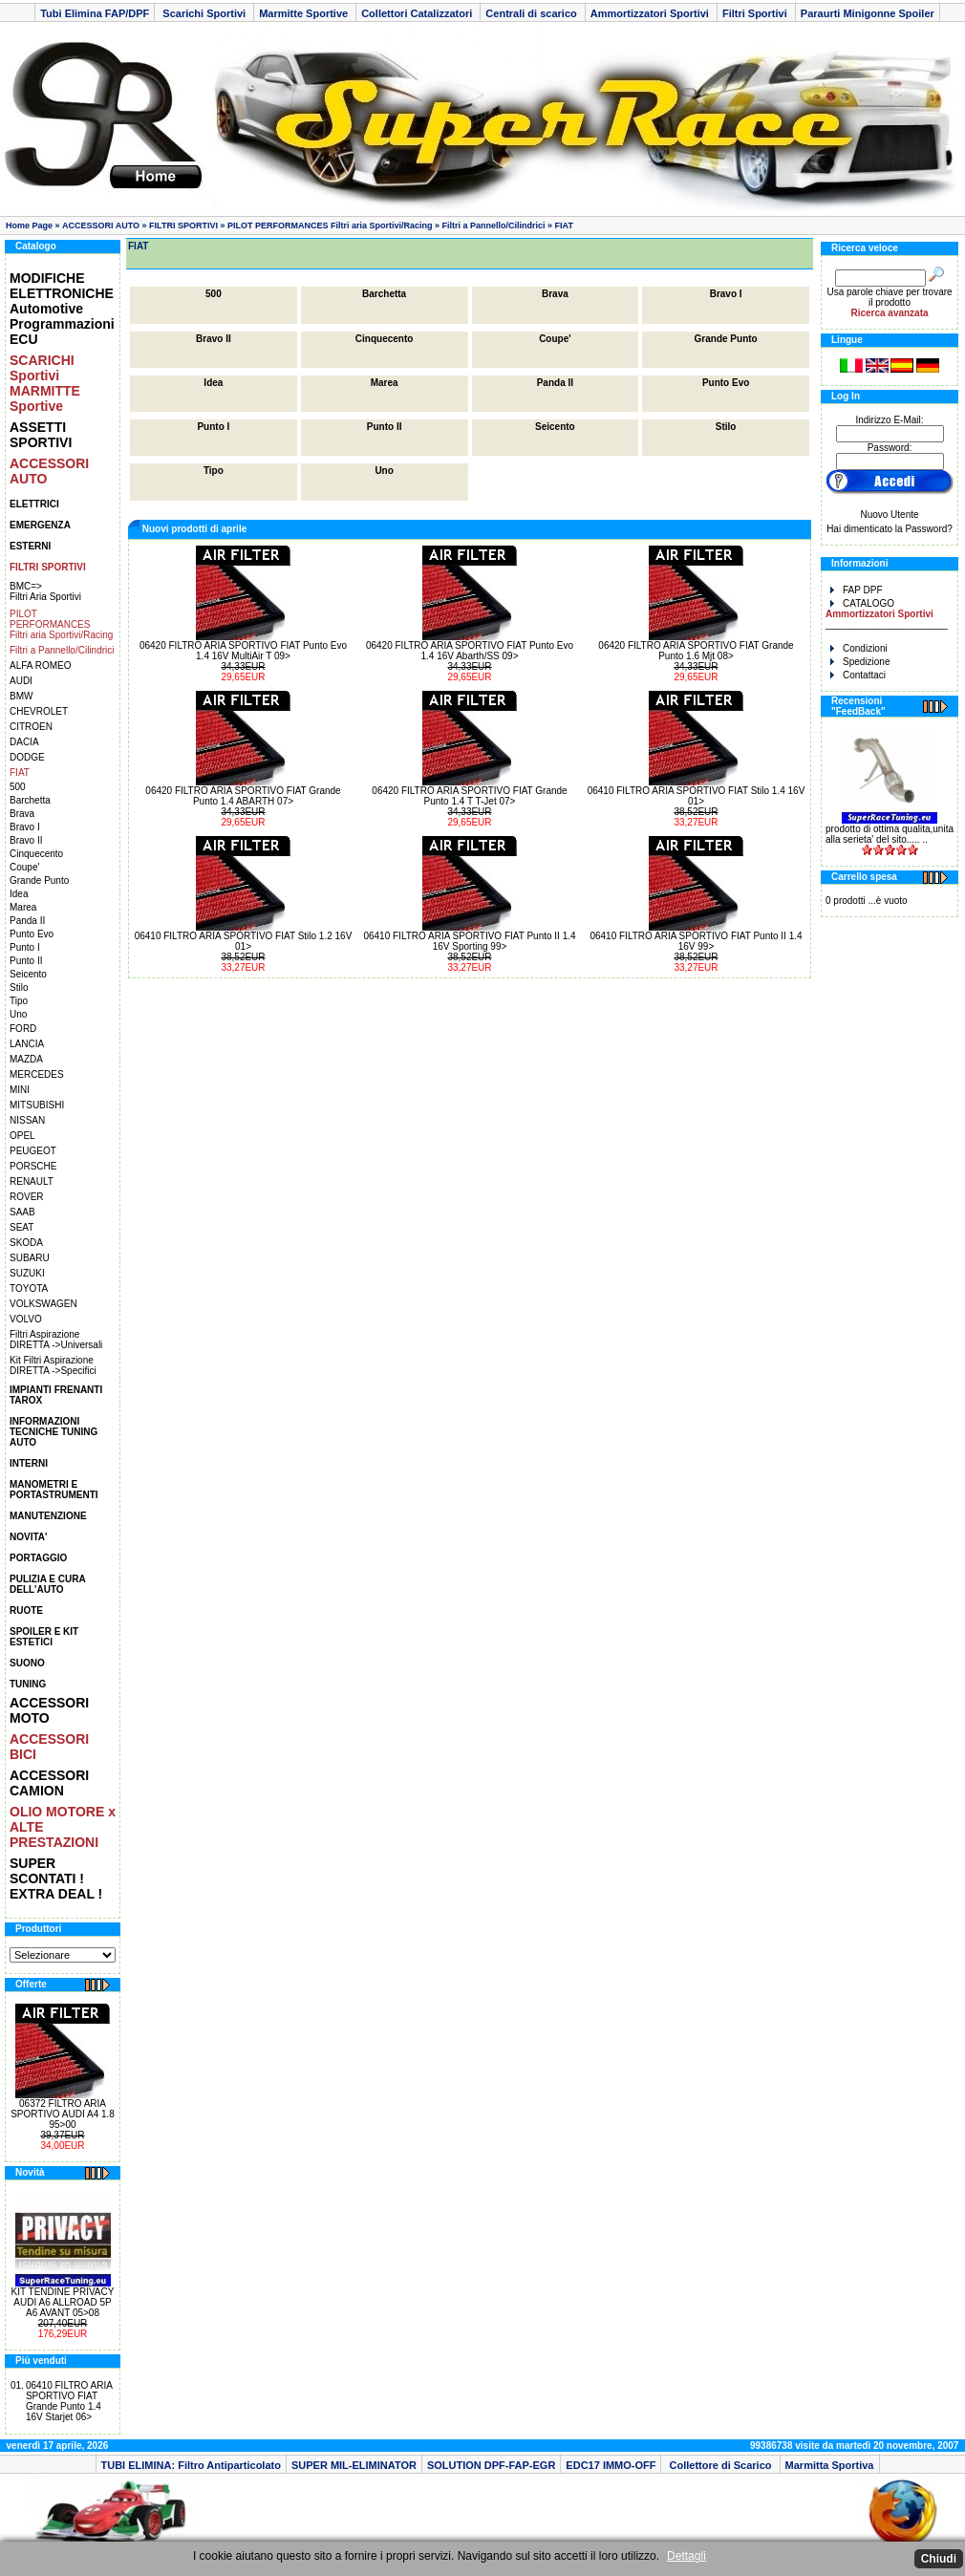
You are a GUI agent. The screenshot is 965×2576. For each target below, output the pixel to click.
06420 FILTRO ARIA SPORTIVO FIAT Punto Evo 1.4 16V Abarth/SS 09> (469, 650)
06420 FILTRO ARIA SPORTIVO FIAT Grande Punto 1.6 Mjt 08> (695, 650)
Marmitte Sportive (305, 13)
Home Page (29, 225)
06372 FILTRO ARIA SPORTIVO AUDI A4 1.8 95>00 (63, 2114)
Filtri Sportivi (756, 13)
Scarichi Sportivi (204, 13)
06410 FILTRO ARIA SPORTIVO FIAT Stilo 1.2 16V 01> (244, 941)
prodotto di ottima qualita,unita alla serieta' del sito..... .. (890, 834)
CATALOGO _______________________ (887, 614)
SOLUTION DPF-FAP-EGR (491, 2465)
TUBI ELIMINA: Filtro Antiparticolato (191, 2465)
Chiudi (938, 2558)
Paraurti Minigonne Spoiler (867, 13)
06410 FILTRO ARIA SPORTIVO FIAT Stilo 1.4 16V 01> (696, 795)
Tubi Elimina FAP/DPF (94, 13)
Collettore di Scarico (720, 2465)
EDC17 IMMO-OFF (610, 2465)
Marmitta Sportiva (829, 2465)
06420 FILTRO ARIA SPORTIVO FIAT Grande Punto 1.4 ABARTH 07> (242, 795)
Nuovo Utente (889, 514)
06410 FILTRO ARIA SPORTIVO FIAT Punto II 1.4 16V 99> (696, 941)
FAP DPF (856, 590)
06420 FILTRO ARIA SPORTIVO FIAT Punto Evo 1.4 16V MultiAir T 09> (243, 650)
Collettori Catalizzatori (418, 13)
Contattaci (858, 675)
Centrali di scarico (532, 13)
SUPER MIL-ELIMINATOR (354, 2465)
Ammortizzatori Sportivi (651, 13)
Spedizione (860, 661)
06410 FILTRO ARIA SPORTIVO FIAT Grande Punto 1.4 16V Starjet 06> (69, 2401)
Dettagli (686, 2556)
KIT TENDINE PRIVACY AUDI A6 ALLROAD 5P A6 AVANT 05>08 (63, 2302)
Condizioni (859, 648)
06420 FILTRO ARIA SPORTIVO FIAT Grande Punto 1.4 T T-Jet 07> (469, 795)
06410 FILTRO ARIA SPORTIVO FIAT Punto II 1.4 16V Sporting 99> (469, 941)
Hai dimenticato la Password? (889, 529)
